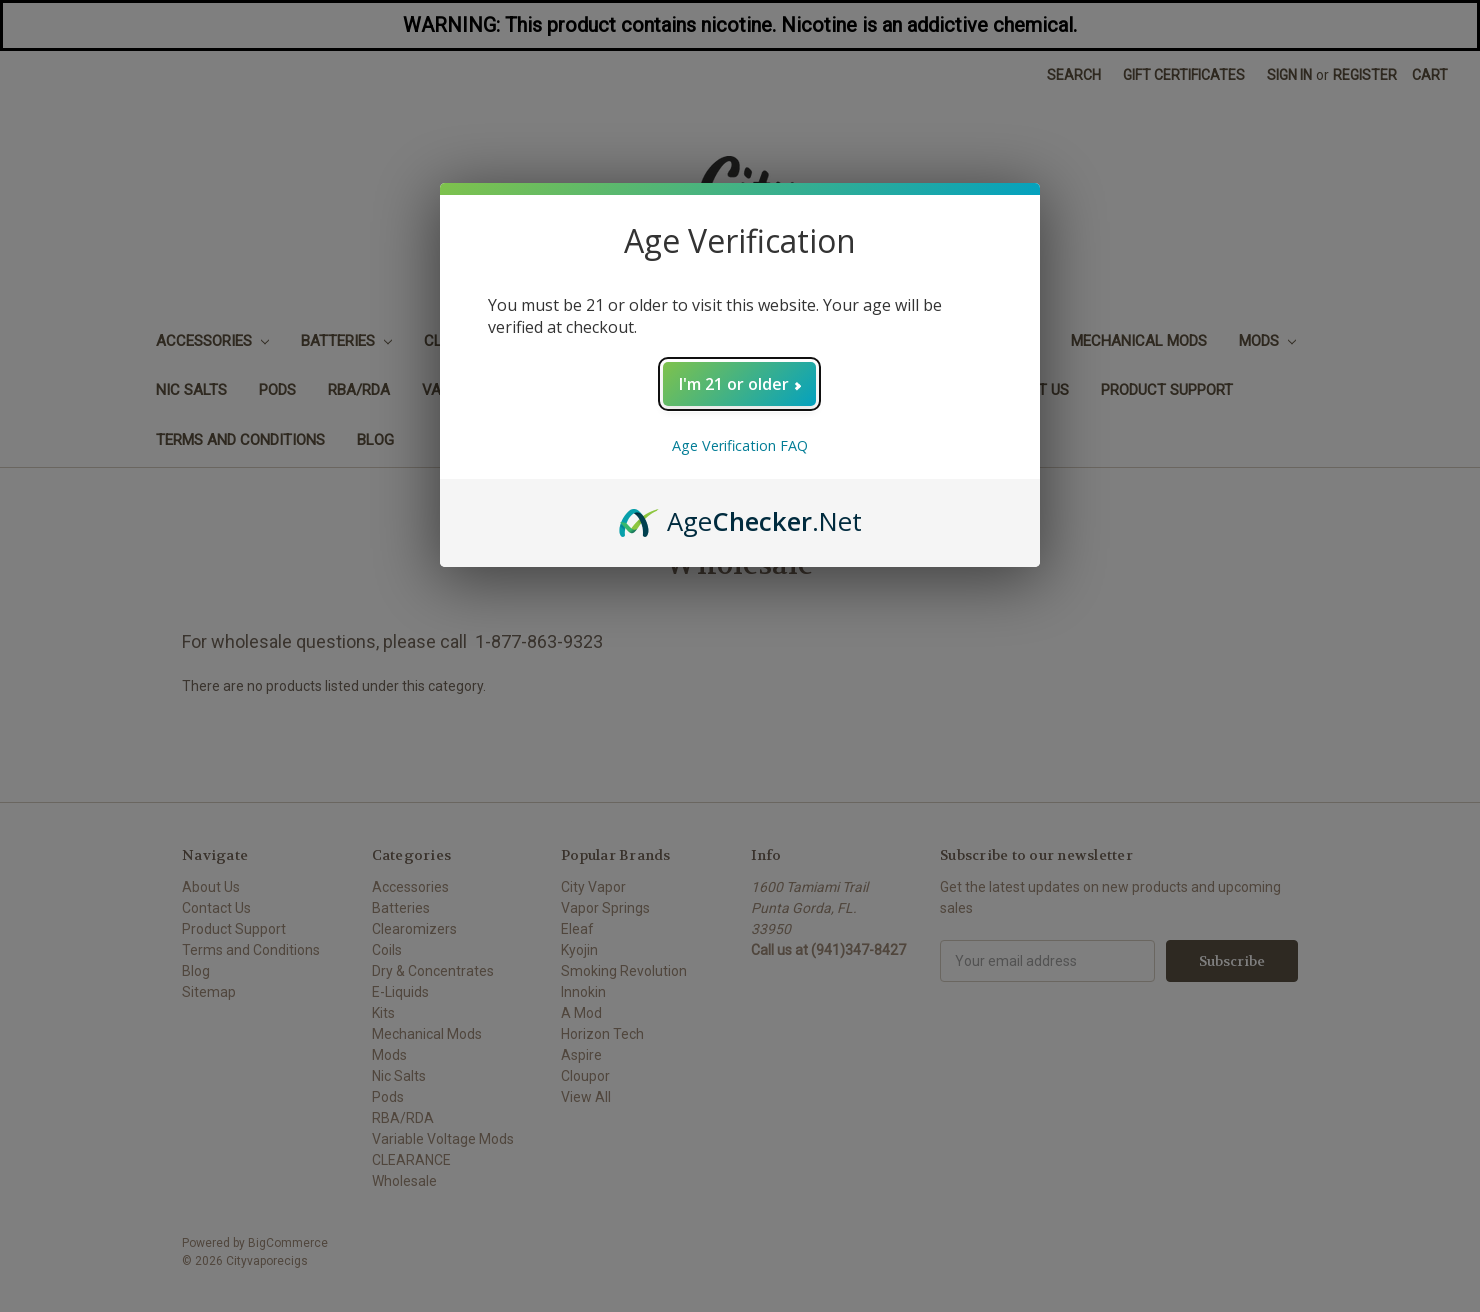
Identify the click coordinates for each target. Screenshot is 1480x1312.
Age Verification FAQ (740, 445)
